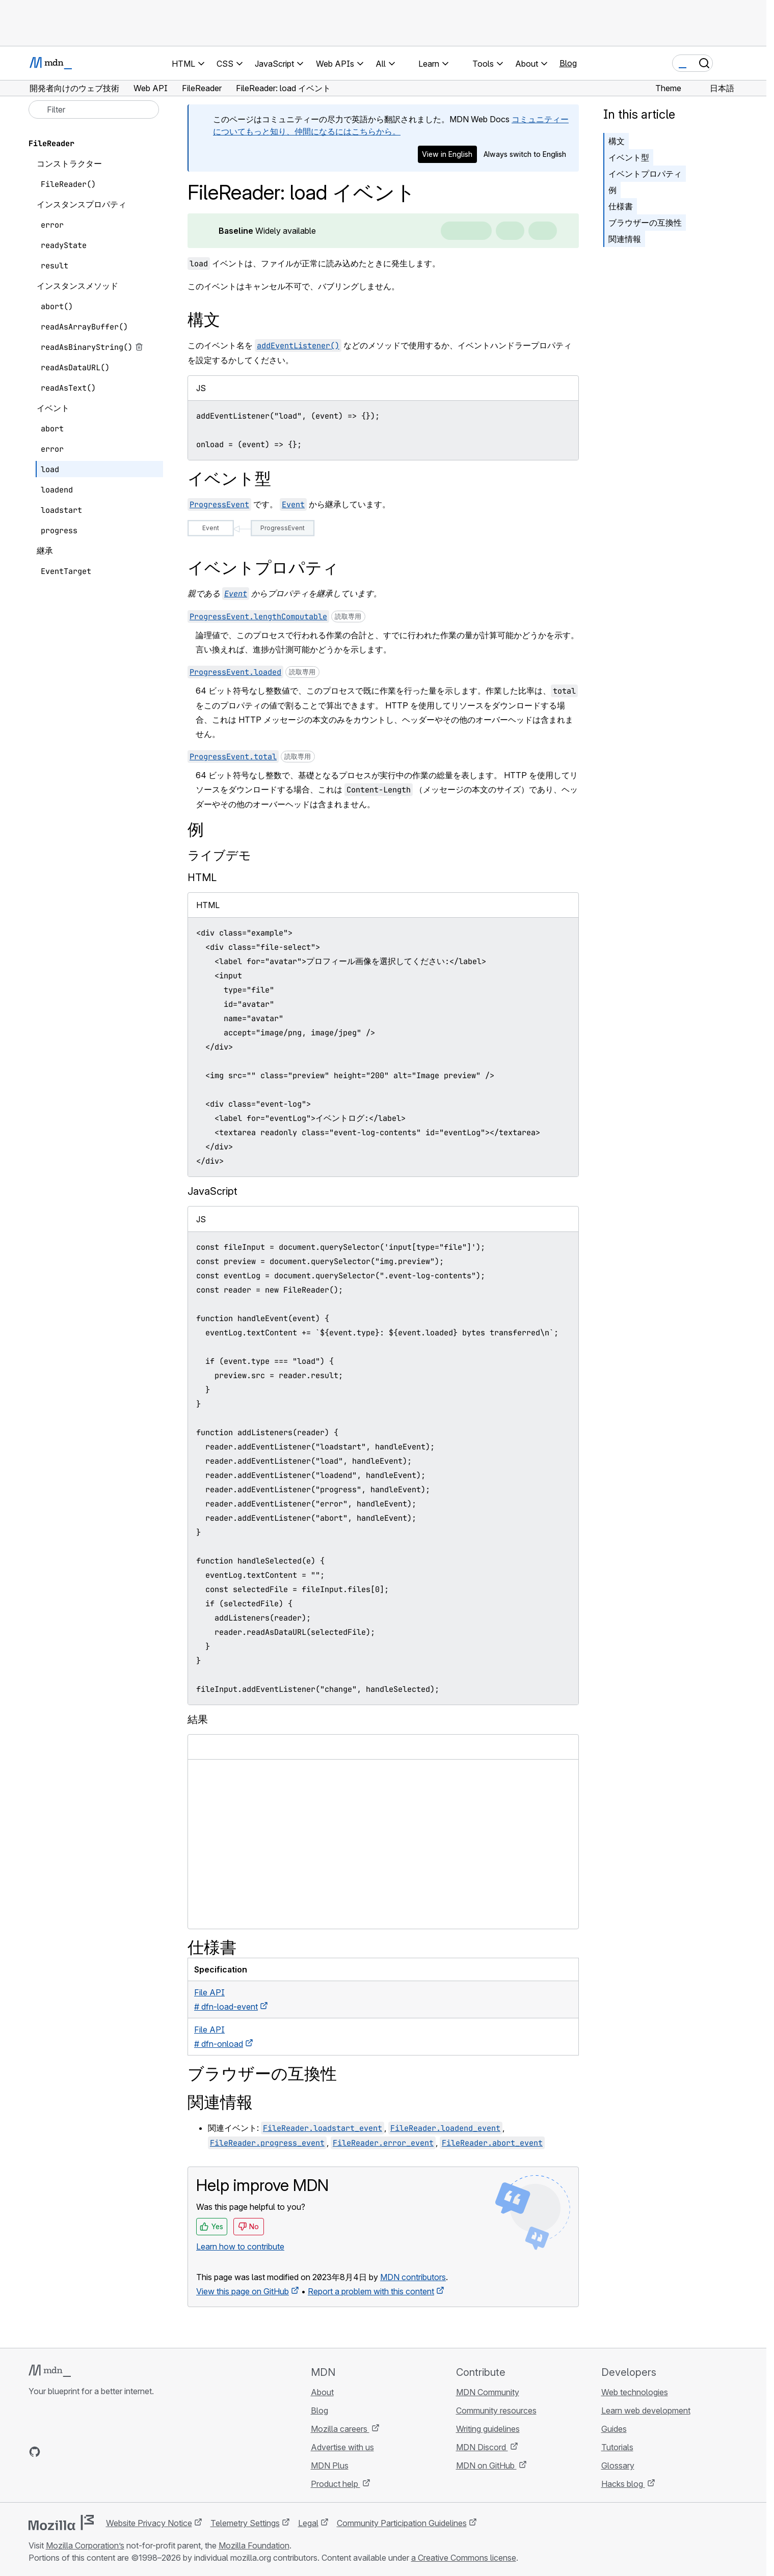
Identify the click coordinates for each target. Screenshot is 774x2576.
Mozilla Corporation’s (85, 2545)
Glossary (617, 2465)
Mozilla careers (340, 2429)
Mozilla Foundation (254, 2545)
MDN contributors (413, 2277)
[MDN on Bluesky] (53, 2452)
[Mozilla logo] (61, 2522)
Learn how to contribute (240, 2246)
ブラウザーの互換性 (645, 222)
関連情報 (624, 239)
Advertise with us (342, 2447)
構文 (616, 141)
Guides (614, 2429)
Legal (308, 2523)
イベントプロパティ (645, 174)
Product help (335, 2484)
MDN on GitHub (486, 2465)
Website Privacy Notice (149, 2523)
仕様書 (620, 206)
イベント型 (628, 157)
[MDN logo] (50, 2371)
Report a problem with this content (371, 2291)
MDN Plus (330, 2465)
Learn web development (645, 2410)
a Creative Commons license (463, 2558)
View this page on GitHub (242, 2291)
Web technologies (634, 2392)
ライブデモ (219, 855)
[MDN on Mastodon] (90, 2452)
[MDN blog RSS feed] (108, 2452)
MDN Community (487, 2392)
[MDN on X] (71, 2452)
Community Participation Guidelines (402, 2523)
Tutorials (617, 2447)
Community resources (496, 2410)
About (322, 2392)
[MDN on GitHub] (35, 2452)
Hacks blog (623, 2484)
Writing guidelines (488, 2429)
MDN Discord (482, 2447)
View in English (447, 154)
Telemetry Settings (245, 2523)
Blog (568, 63)
